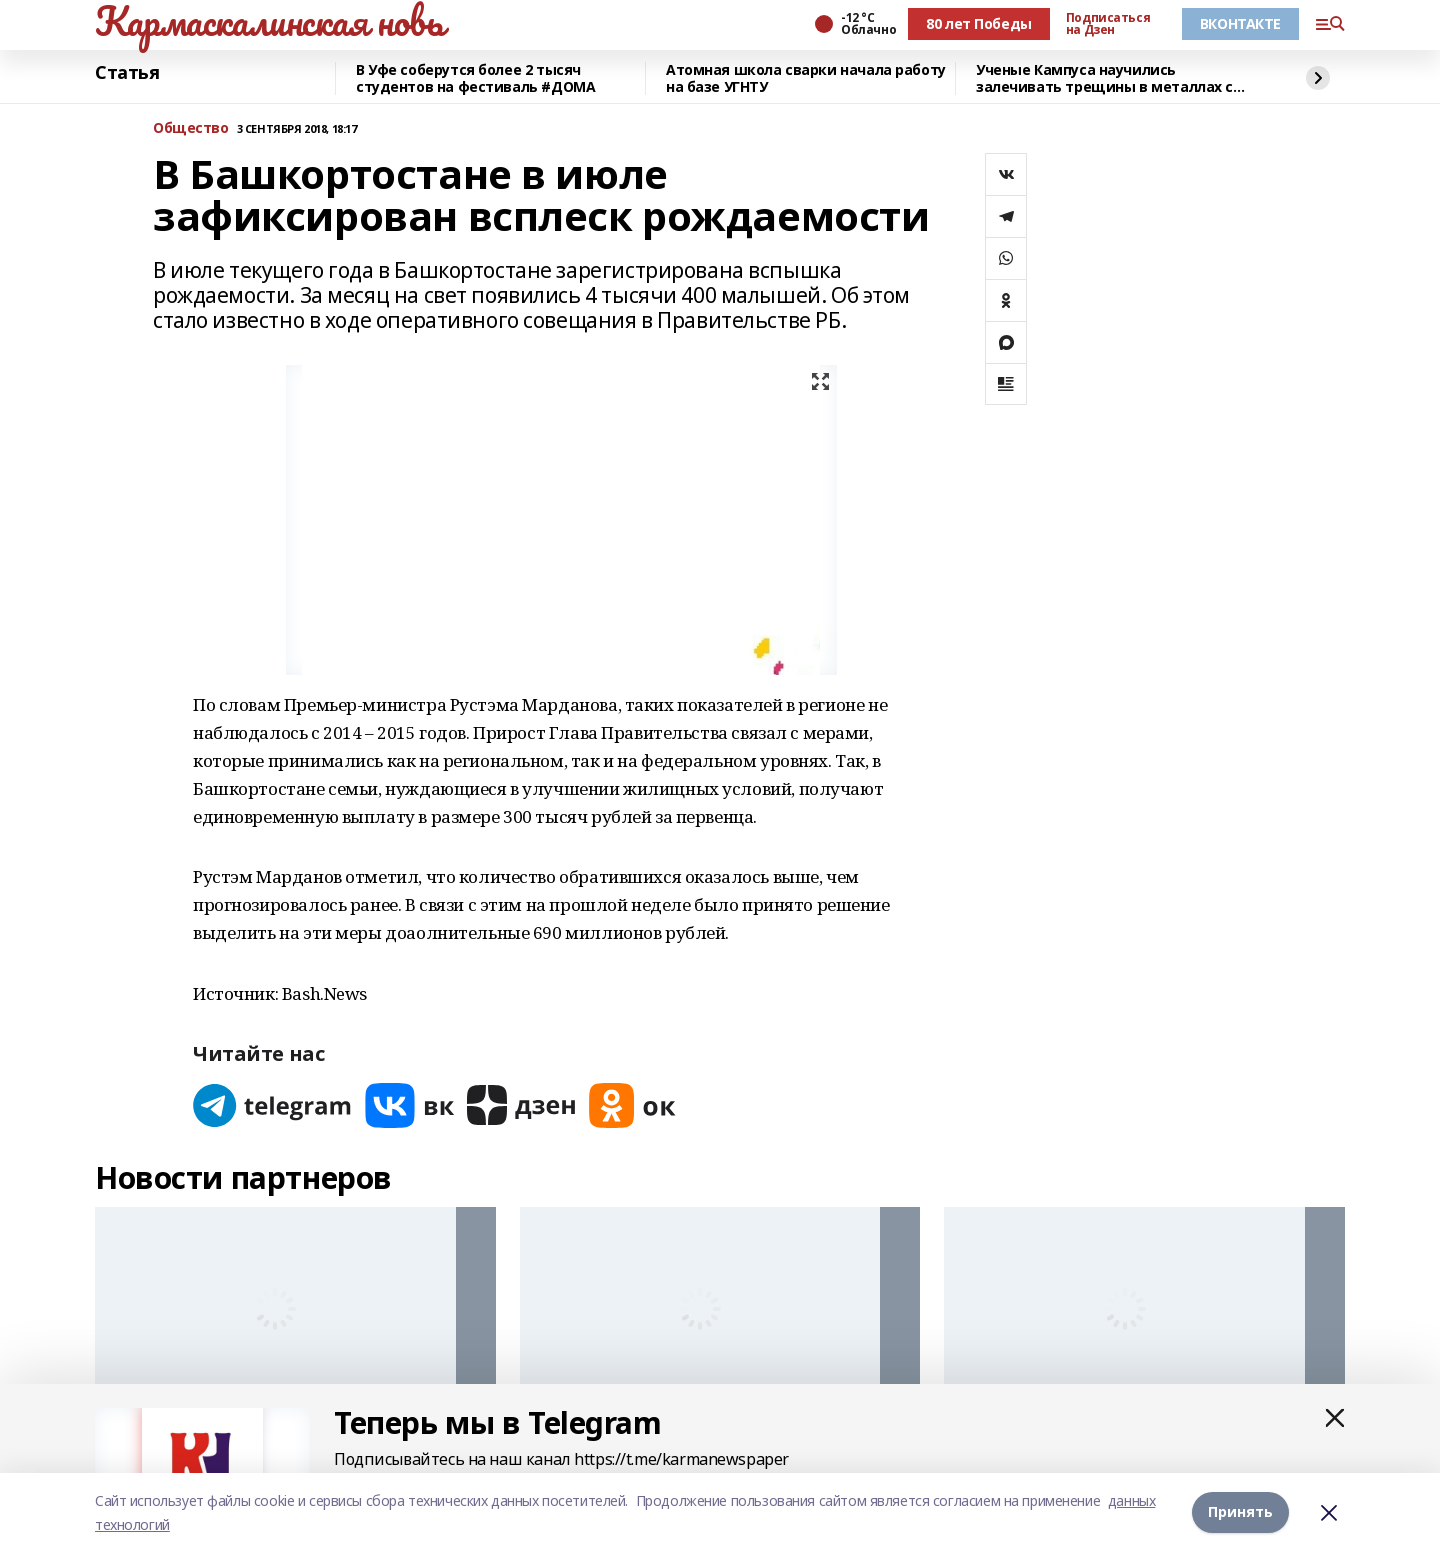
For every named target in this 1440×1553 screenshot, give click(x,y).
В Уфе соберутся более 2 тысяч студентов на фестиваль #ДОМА (475, 78)
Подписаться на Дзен (1108, 24)
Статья (127, 73)
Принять (1240, 1512)
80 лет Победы (979, 23)
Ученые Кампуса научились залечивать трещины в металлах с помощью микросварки (1104, 78)
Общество (191, 128)
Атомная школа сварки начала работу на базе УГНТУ (806, 78)
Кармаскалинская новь (269, 21)
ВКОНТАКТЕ (1240, 23)
